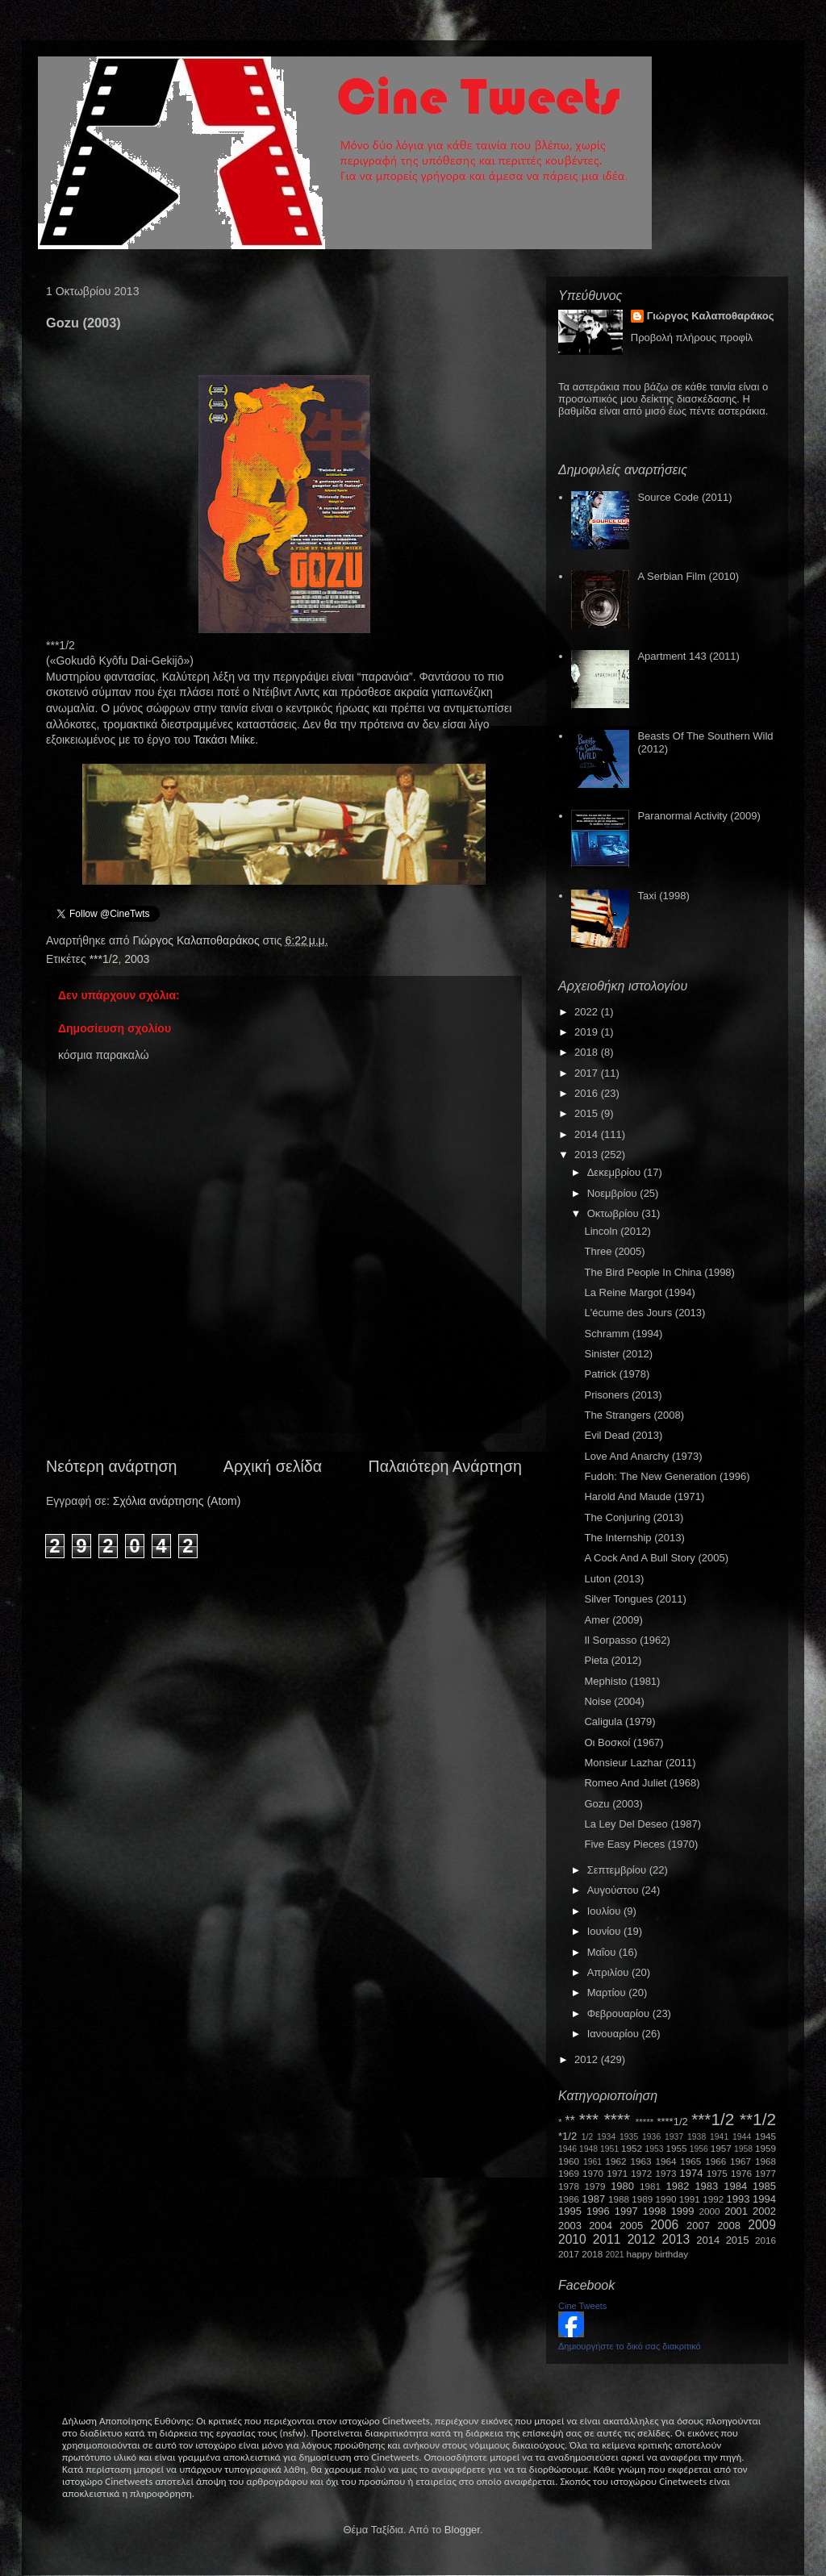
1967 (740, 2161)
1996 (598, 2211)
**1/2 (758, 2119)
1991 (689, 2199)
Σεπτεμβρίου (618, 1870)
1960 (568, 2161)
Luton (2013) (614, 1579)
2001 (736, 2211)
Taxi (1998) (663, 896)
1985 (764, 2186)
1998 (654, 2211)
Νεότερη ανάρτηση (111, 1466)
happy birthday (658, 2254)
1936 (651, 2136)
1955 (675, 2148)
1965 (690, 2161)
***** (645, 2121)
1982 (678, 2186)
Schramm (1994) (623, 1334)
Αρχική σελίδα (272, 1466)
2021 (615, 2254)
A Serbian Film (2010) (688, 576)
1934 (606, 2136)
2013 (587, 1154)
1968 (765, 2161)
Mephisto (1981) (622, 1681)
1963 (640, 2161)
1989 (642, 2199)
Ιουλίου (605, 1911)
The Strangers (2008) (634, 1415)
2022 (587, 1012)
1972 (641, 2173)
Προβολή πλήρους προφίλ (692, 337)
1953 (654, 2149)
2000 (709, 2211)
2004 (600, 2226)
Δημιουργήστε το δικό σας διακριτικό (629, 2346)
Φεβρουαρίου (620, 2013)
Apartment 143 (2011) (688, 656)
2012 (587, 2059)
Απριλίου (609, 1972)
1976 (741, 2173)
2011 (607, 2239)
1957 (721, 2148)
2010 (572, 2239)
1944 (741, 2136)
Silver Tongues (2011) (635, 1599)
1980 (622, 2186)
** (570, 2121)
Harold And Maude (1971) (644, 1496)
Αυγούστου (614, 1890)
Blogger (462, 2530)
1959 (765, 2148)
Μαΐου (603, 1952)
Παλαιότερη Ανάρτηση (446, 1466)
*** (589, 2119)
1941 (719, 2136)
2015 (587, 1113)
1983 (706, 2186)
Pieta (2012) (612, 1660)
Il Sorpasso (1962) (627, 1640)
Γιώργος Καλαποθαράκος (197, 940)
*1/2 (567, 2136)
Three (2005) (614, 1251)
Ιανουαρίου (614, 2034)
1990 (666, 2199)
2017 (587, 1073)
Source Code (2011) (684, 497)
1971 (617, 2173)
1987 (593, 2199)
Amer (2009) (613, 1620)
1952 (631, 2148)
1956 (699, 2149)
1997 (626, 2211)
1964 (665, 2161)
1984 (735, 2186)
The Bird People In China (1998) (659, 1272)
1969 (568, 2173)
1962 (616, 2161)
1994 (764, 2199)
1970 (592, 2173)
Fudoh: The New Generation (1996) (666, 1476)
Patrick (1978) (616, 1374)
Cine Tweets (582, 2306)
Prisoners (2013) (622, 1395)
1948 (588, 2149)
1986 (568, 2199)
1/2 (587, 2136)
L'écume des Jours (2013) (644, 1313)
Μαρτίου (608, 1992)
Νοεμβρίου (613, 1193)
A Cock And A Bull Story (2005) (656, 1558)
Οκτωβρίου (614, 1213)
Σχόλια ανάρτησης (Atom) (177, 1500)
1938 (696, 2136)
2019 (587, 1032)
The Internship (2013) (634, 1538)
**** (617, 2119)
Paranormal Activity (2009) (698, 816)
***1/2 (104, 958)
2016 (587, 1093)
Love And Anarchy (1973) (643, 1456)
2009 (762, 2225)
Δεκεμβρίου (615, 1172)
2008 (728, 2226)
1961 (592, 2161)
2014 (587, 1134)
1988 (618, 2199)
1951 (609, 2149)
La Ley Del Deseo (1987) (642, 1824)
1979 (595, 2186)
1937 (674, 2136)
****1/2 (672, 2121)
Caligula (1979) (619, 1721)
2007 (698, 2226)
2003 (136, 958)
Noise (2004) (614, 1701)
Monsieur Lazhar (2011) (639, 1763)
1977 (765, 2173)
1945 (765, 2136)
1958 (743, 2149)
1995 (570, 2211)
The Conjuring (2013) (633, 1517)
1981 (650, 2186)
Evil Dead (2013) (623, 1435)
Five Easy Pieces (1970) (641, 1844)
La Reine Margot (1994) (639, 1292)
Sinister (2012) (618, 1354)
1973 (665, 2173)
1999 (683, 2211)
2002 (764, 2211)
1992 (713, 2199)
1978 (568, 2186)
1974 (691, 2173)
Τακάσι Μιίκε (225, 739)
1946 (567, 2149)
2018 (587, 1052)
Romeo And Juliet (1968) (641, 1783)
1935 (629, 2136)
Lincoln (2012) (617, 1231)
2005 (631, 2226)
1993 (737, 2199)
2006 (664, 2225)
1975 (717, 2173)
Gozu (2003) (613, 1804)
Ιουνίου (605, 1931)
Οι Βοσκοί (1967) (623, 1742)
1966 (715, 2161)
